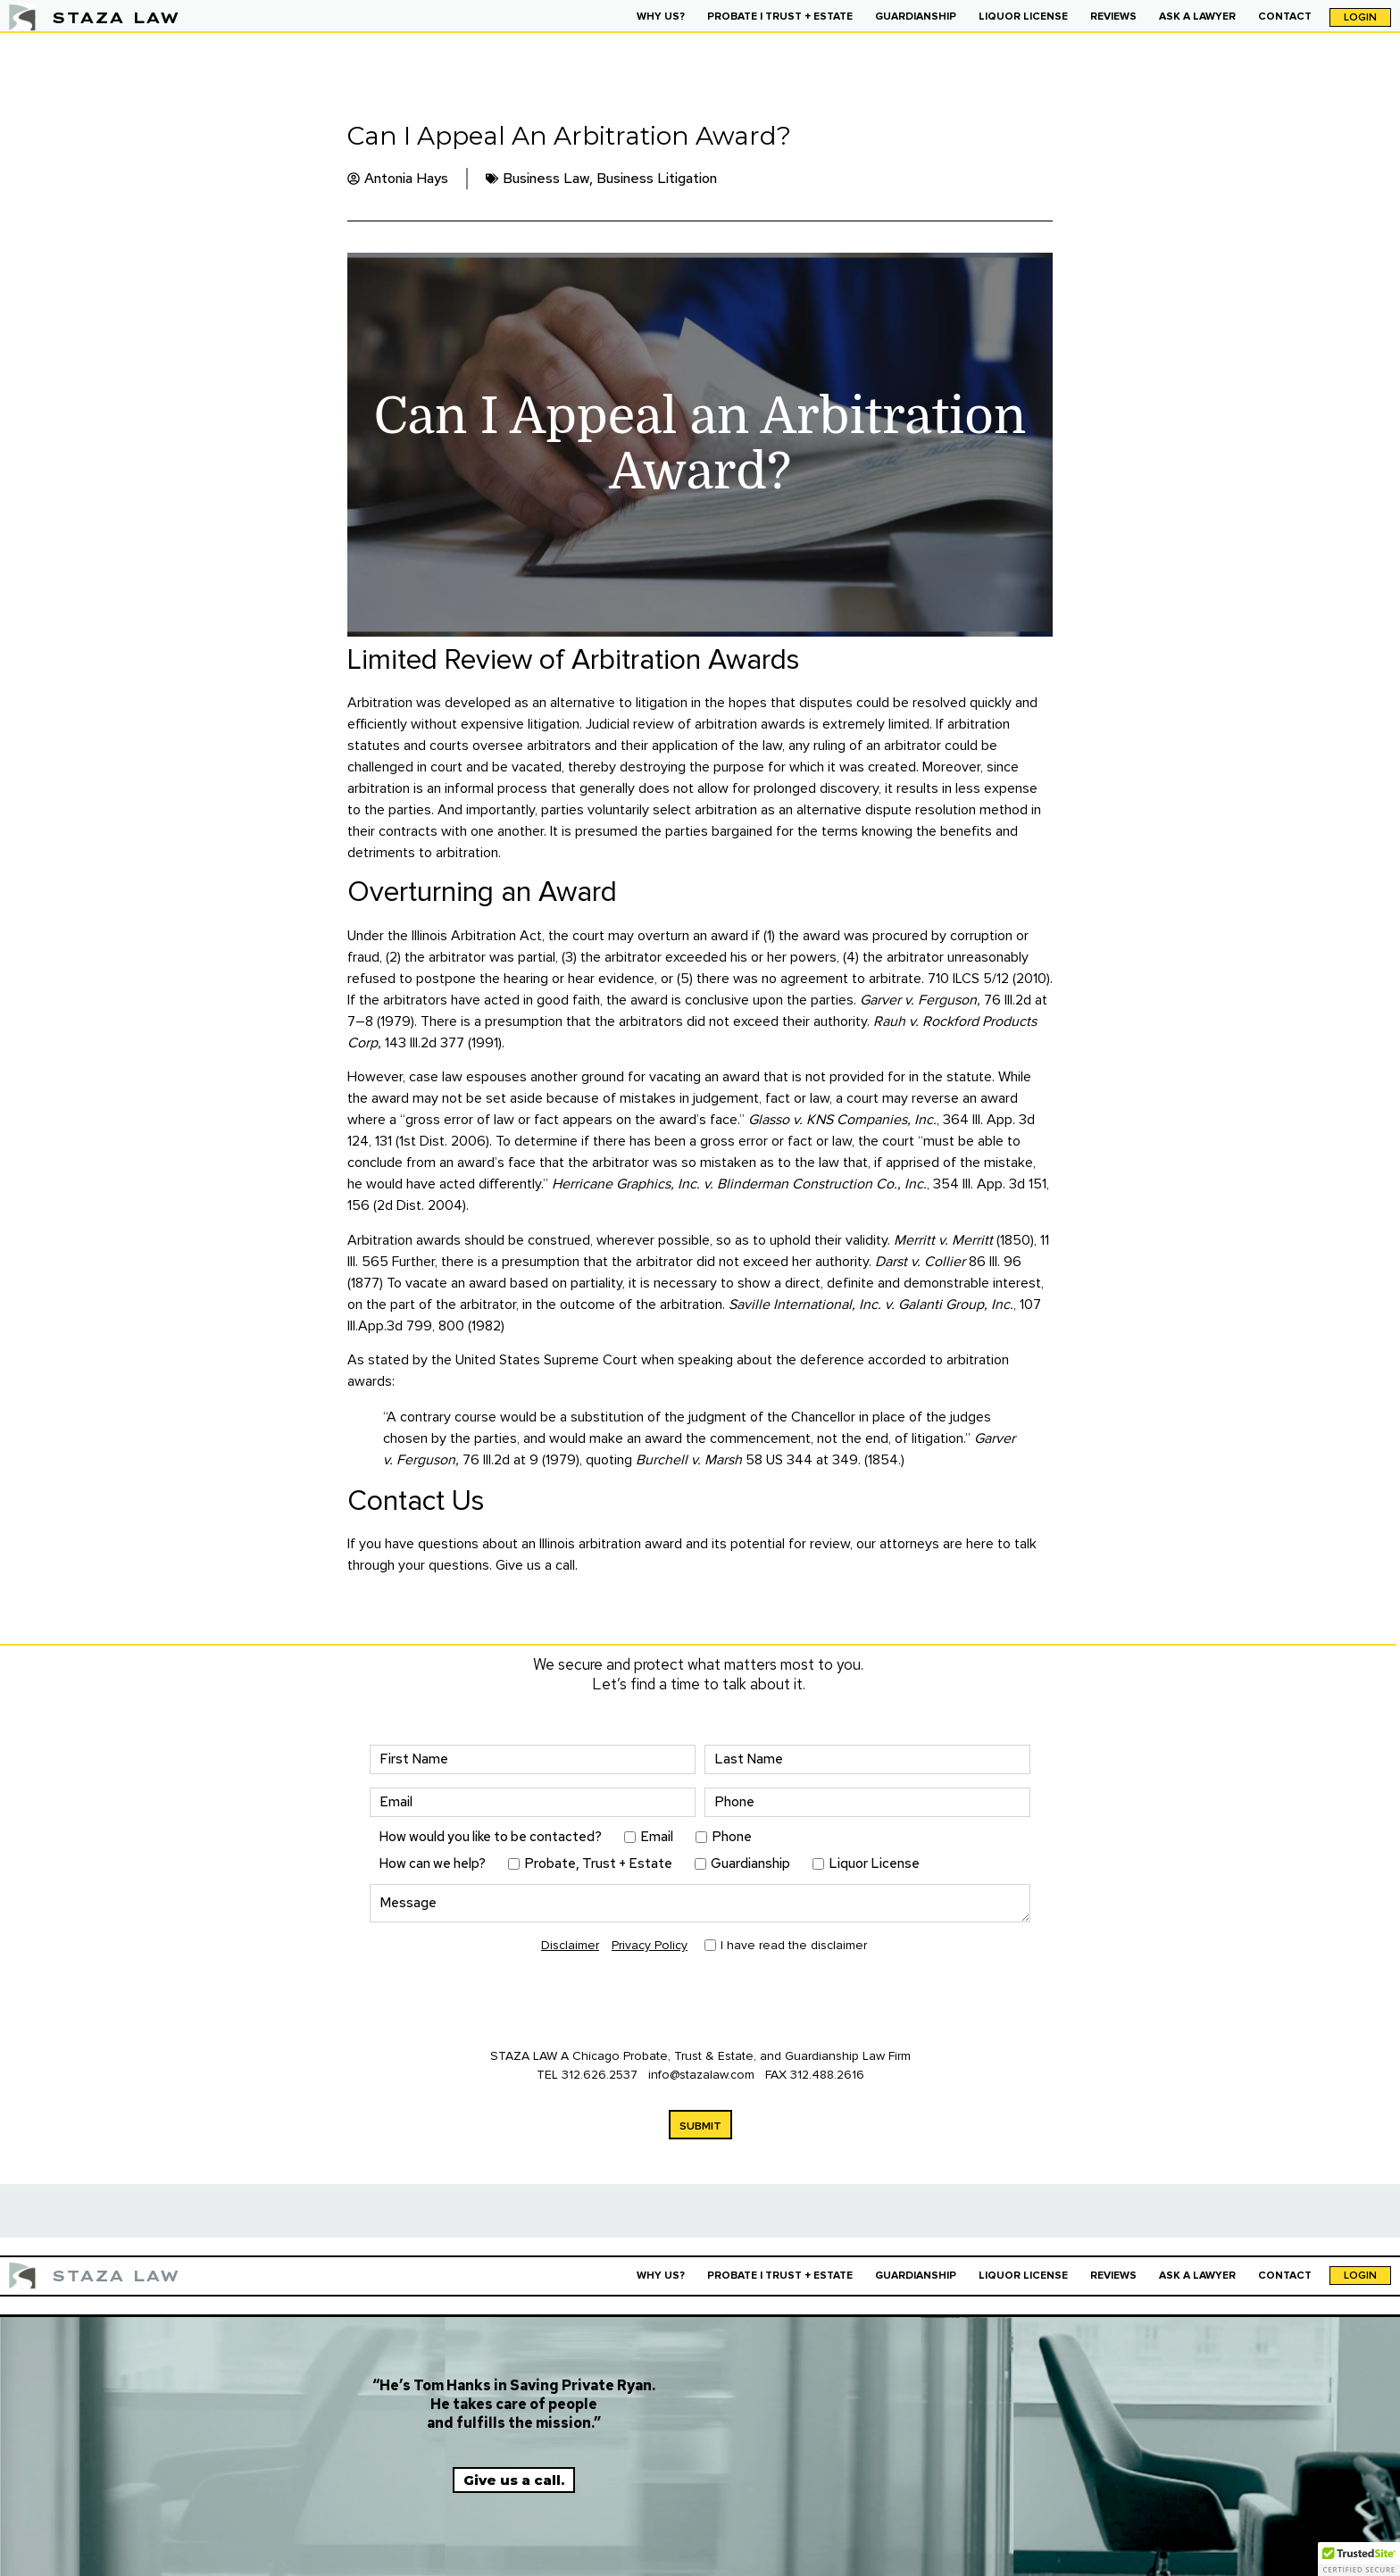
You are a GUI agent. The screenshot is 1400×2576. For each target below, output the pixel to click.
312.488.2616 (827, 2074)
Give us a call (535, 1565)
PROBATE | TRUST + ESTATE (780, 16)
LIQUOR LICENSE (1023, 16)
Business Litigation (656, 178)
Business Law (546, 178)
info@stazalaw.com (703, 2074)
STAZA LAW (115, 17)
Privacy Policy (650, 1945)
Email (656, 1837)
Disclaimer (570, 1945)
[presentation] (505, 2003)
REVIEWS (1113, 16)
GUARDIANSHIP (915, 16)
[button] (1359, 2559)
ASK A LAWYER (1197, 16)
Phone (732, 1837)
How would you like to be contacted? (490, 1837)
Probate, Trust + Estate (598, 1864)
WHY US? (661, 16)
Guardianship (750, 1864)
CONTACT (1285, 16)
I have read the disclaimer (794, 1944)
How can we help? (432, 1864)
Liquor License (874, 1864)
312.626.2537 (600, 2074)
